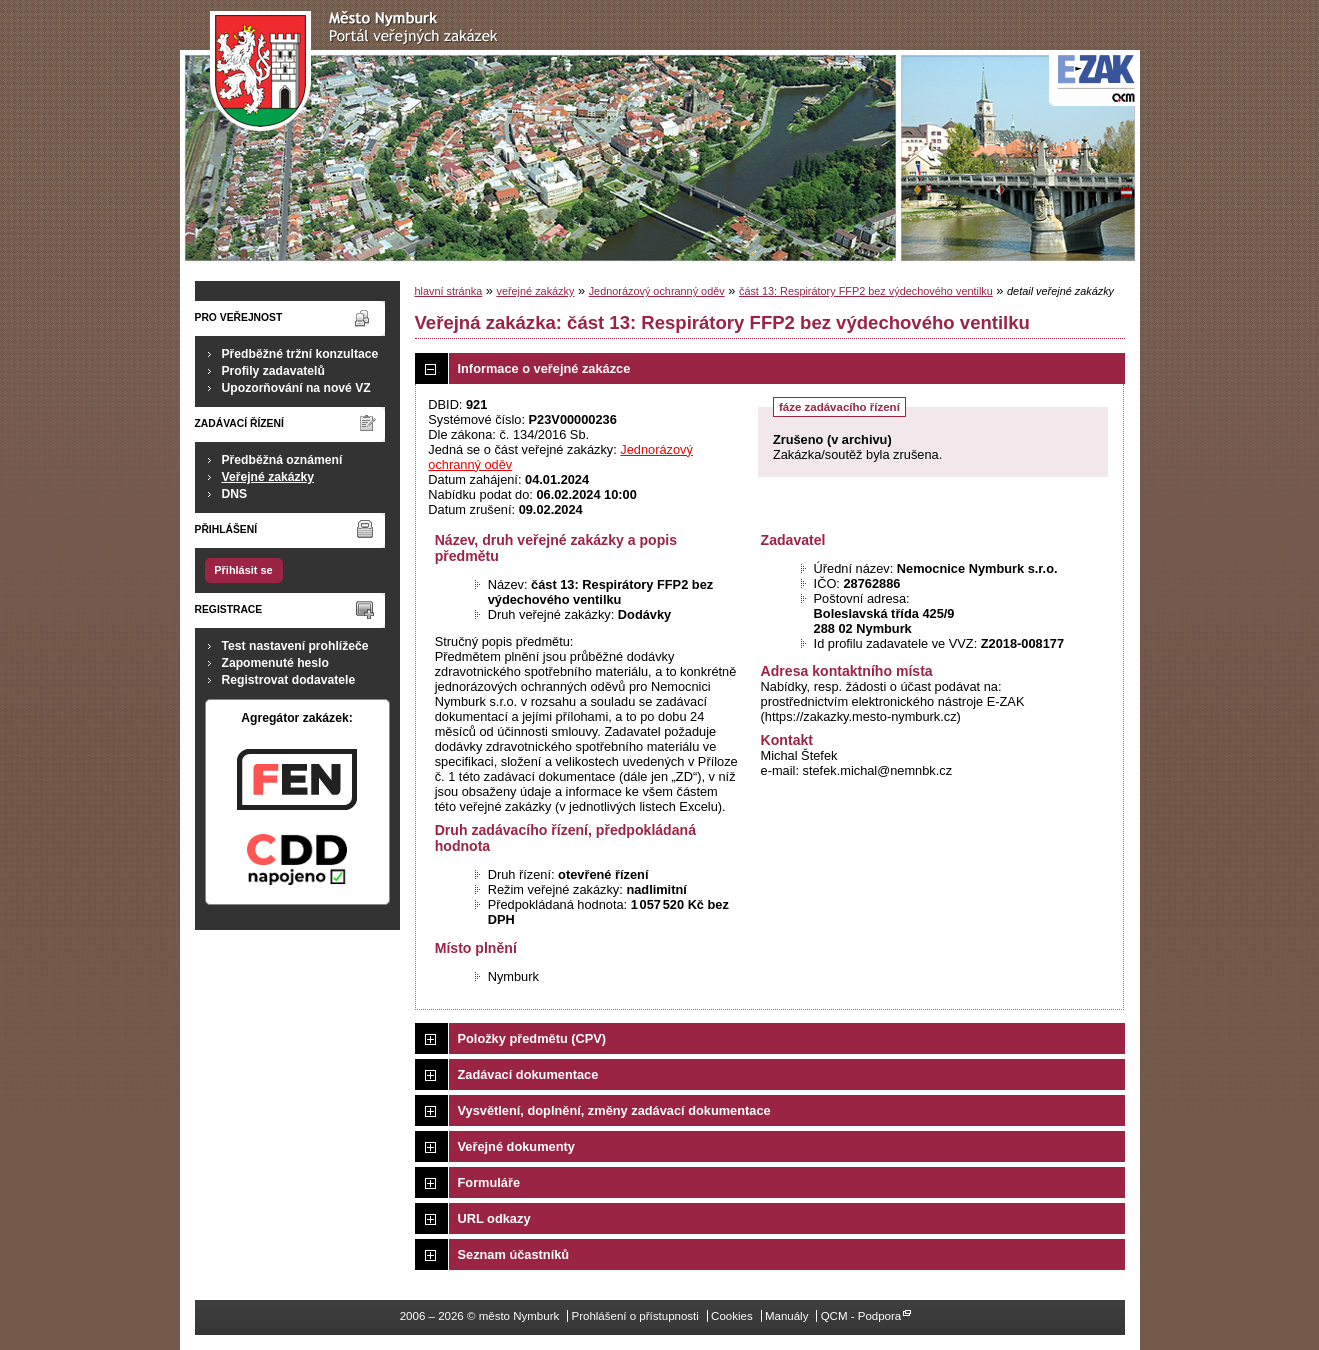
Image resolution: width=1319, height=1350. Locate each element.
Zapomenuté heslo (275, 663)
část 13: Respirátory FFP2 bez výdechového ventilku (866, 291)
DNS (235, 494)
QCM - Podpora (861, 1316)
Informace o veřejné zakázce (544, 368)
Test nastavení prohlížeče (295, 646)
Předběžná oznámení (282, 460)
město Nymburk (359, 71)
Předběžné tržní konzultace (300, 354)
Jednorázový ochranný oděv (657, 291)
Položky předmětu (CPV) (532, 1038)
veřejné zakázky (535, 291)
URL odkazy (494, 1218)
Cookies (732, 1316)
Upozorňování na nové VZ (296, 388)
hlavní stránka (449, 291)
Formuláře (489, 1182)
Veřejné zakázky (268, 477)
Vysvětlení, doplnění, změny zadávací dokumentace (614, 1110)
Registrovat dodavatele (289, 680)
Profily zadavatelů (273, 371)
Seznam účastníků (514, 1254)
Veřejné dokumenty (516, 1146)
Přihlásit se (243, 570)
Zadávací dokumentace (528, 1074)
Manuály (787, 1316)
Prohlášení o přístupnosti (634, 1316)
